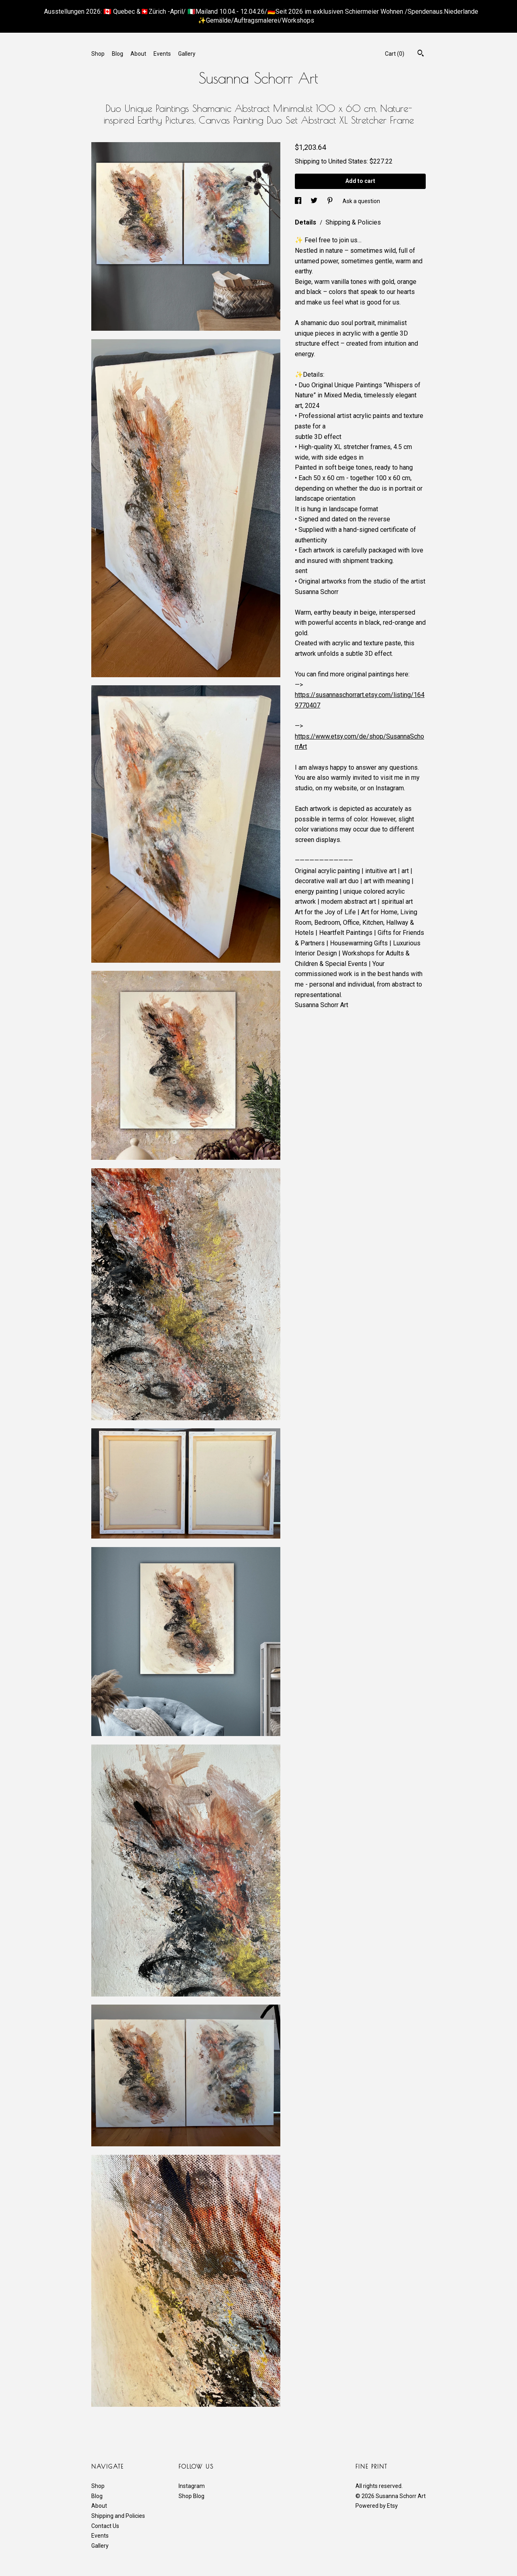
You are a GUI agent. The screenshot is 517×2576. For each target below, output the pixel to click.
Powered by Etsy (376, 2506)
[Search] (421, 54)
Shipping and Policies (118, 2516)
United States (347, 161)
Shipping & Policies (353, 222)
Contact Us (105, 2526)
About (138, 53)
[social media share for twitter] (315, 200)
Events (162, 53)
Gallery (186, 53)
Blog (117, 53)
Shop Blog (191, 2496)
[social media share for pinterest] (330, 200)
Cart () (394, 53)
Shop (98, 53)
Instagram (192, 2486)
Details (306, 222)
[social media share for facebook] (299, 200)
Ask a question (361, 200)
